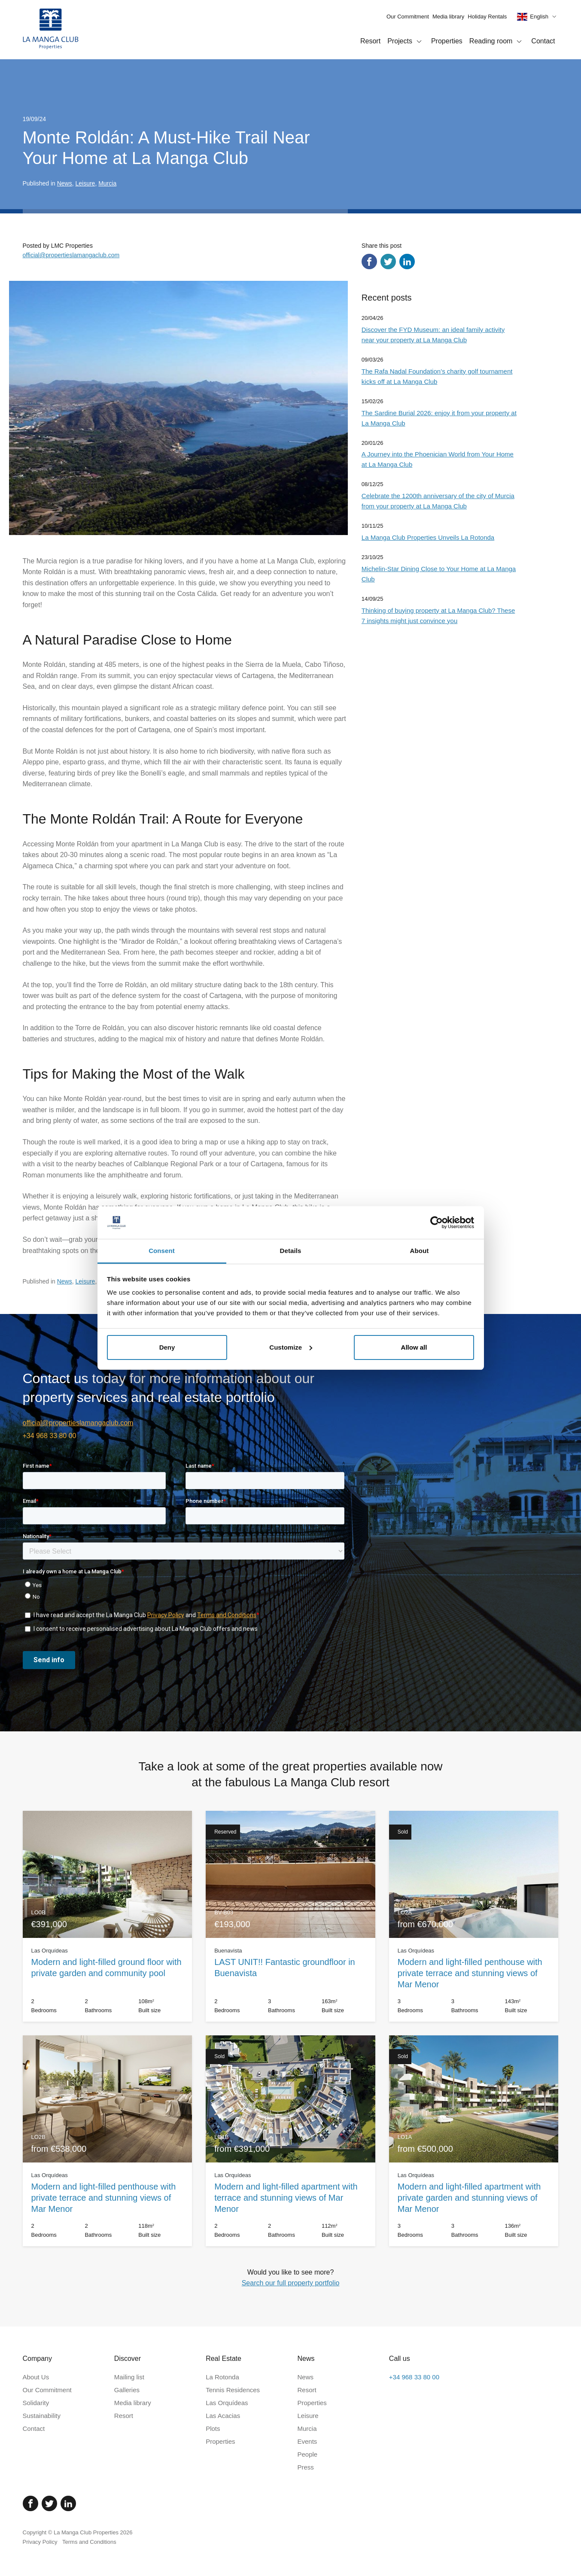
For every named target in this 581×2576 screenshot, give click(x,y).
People (307, 2454)
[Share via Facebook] (369, 261)
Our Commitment (407, 16)
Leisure (85, 183)
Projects (405, 41)
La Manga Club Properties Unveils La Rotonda (428, 537)
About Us (36, 2377)
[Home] (51, 30)
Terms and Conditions (89, 2542)
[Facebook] (30, 2503)
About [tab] (419, 1250)
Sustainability (42, 2415)
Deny (167, 1347)
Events (307, 2441)
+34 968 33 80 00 (49, 1435)
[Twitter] (49, 2503)
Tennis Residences (233, 2390)
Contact (543, 41)
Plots (213, 2428)
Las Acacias (223, 2415)
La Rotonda (222, 2377)
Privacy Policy (40, 2542)
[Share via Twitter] (388, 261)
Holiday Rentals (487, 16)
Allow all (414, 1347)
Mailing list (129, 2377)
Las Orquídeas (227, 2402)
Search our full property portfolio (291, 2283)
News (64, 183)
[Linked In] (68, 2503)
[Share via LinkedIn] (407, 261)
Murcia (107, 183)
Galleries (127, 2390)
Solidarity (36, 2402)
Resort (370, 41)
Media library (448, 16)
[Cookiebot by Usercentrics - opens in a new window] (436, 1222)
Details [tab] (290, 1250)
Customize (290, 1347)
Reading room (497, 41)
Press (305, 2467)
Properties (446, 41)
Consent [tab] (162, 1250)
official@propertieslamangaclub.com (71, 255)
